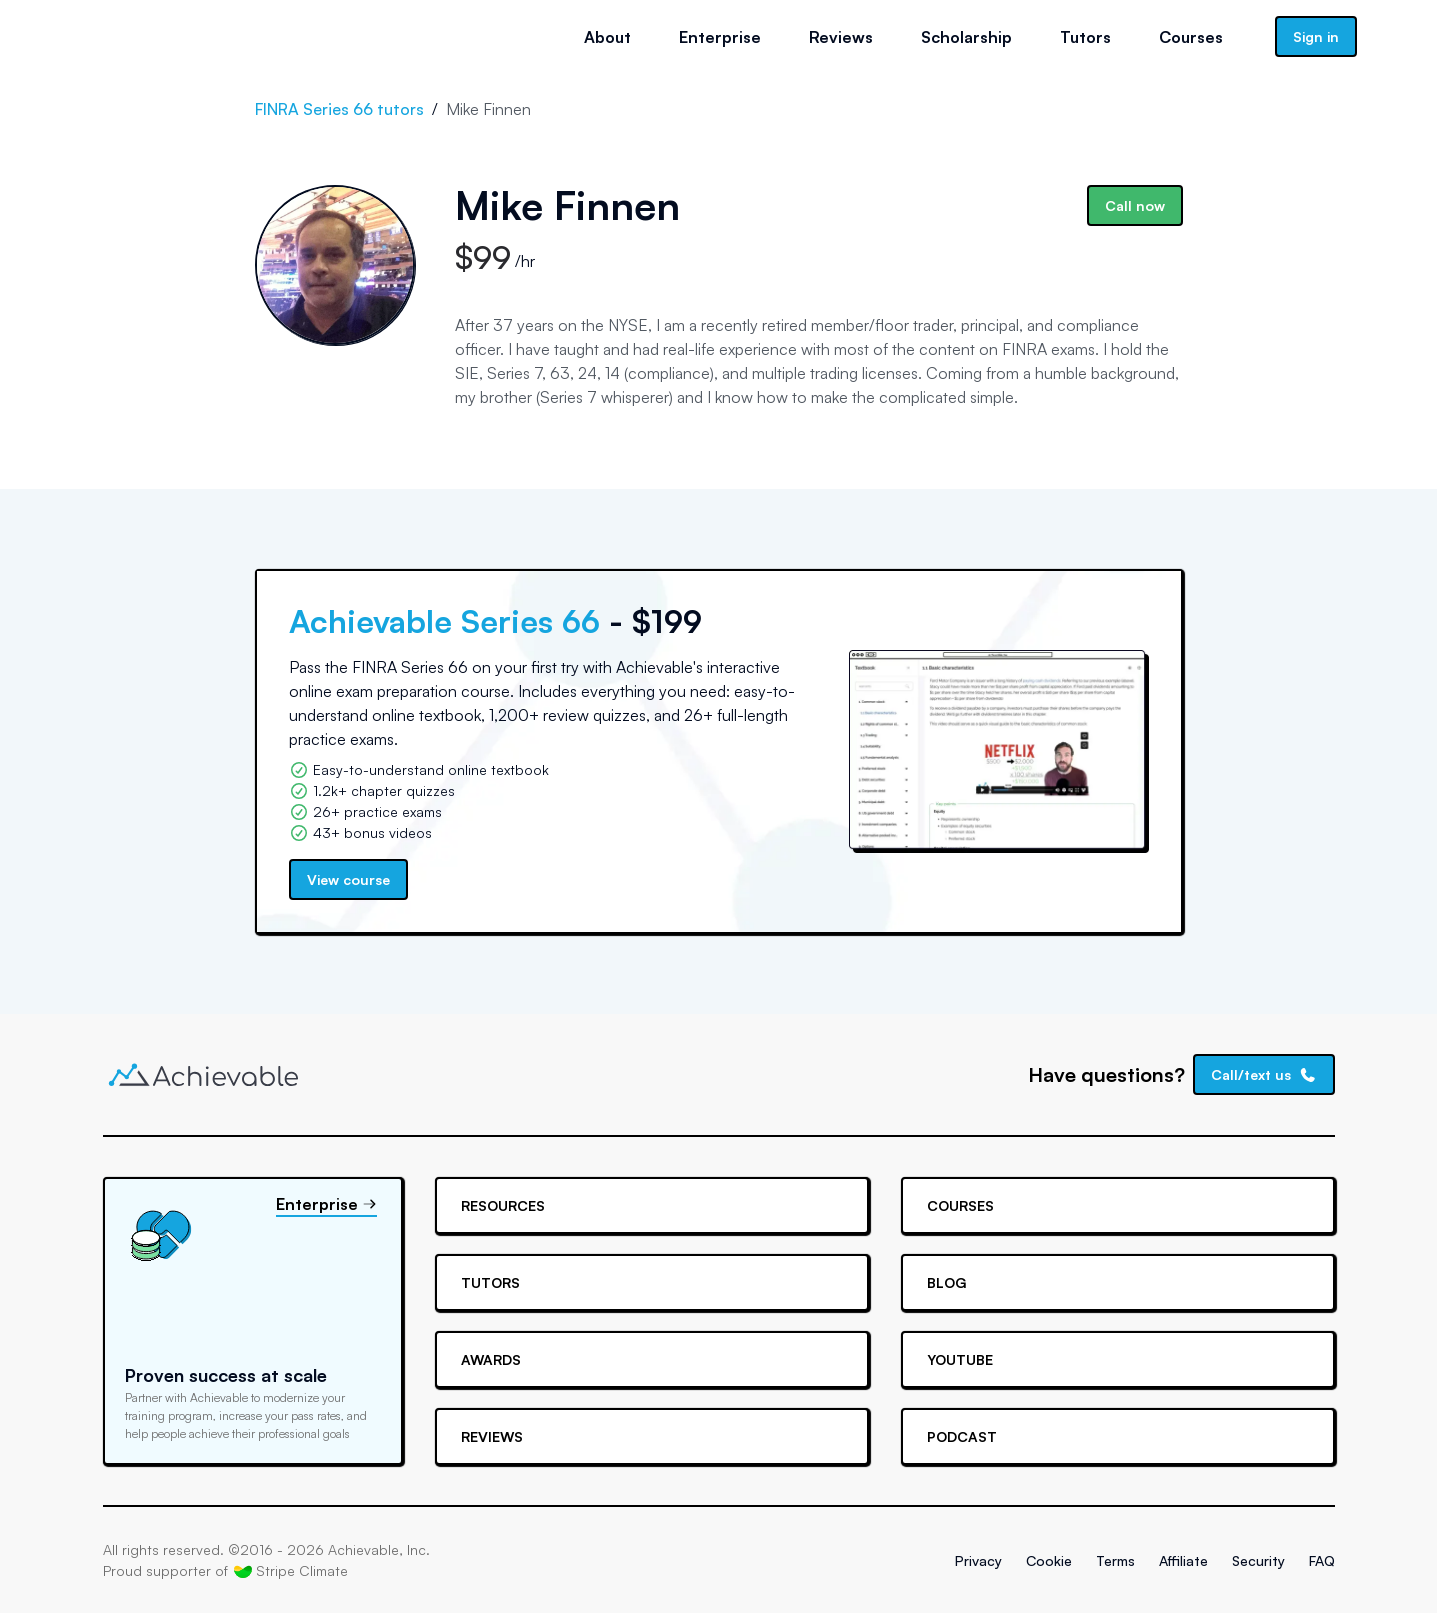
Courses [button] (1191, 37)
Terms (1115, 1560)
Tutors (1085, 37)
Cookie (1049, 1560)
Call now (1135, 205)
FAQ (1322, 1560)
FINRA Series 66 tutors (339, 109)
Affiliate (1183, 1560)
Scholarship (966, 37)
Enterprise (720, 37)
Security (1258, 1560)
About (607, 37)
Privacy (978, 1560)
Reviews (841, 37)
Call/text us (1264, 1074)
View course (348, 879)
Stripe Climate (291, 1571)
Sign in (1316, 36)
